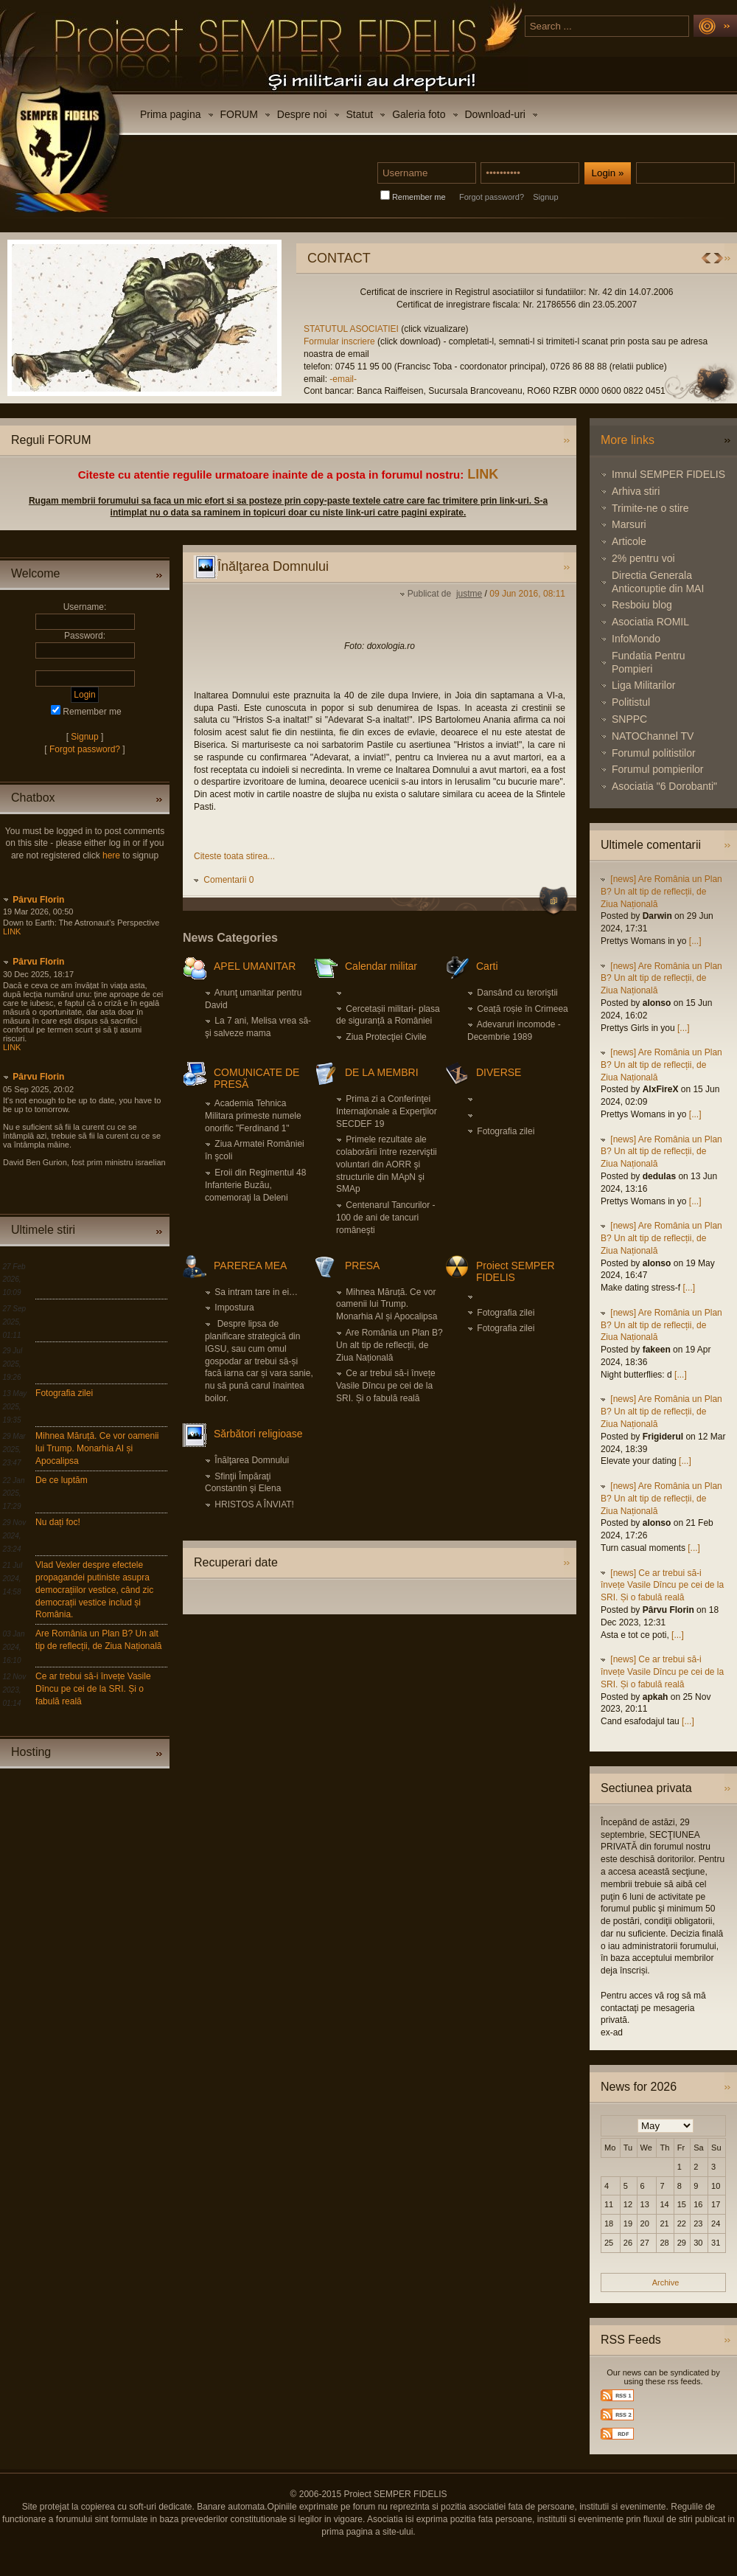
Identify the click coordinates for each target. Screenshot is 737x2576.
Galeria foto (418, 114)
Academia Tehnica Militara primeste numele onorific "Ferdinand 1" (253, 1115)
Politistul (631, 702)
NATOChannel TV (653, 736)
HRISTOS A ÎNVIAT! (254, 1504)
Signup (545, 196)
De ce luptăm (61, 1480)
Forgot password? (491, 196)
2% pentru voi (643, 558)
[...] (695, 941)
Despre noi (302, 114)
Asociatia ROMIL (650, 622)
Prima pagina (170, 114)
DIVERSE (498, 1072)
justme (469, 594)
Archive (666, 2282)
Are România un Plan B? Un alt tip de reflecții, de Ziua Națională (389, 1345)
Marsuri (629, 524)
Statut (360, 114)
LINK (482, 474)
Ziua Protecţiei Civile (386, 1037)
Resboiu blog (642, 605)
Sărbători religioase (258, 1434)
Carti (487, 966)
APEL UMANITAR (255, 966)
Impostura (234, 1307)
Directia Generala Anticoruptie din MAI (658, 581)
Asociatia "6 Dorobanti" (664, 786)
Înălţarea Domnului (251, 1460)
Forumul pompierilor (657, 769)
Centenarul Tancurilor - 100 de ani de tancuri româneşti (386, 1217)
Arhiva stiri (636, 491)
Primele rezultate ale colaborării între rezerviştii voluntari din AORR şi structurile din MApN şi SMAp (386, 1164)
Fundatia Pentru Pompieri (648, 662)
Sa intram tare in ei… (256, 1292)
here (111, 855)
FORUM (239, 114)
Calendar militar (381, 966)
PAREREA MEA (250, 1265)
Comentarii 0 (228, 880)
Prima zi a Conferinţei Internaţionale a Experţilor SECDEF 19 (386, 1111)
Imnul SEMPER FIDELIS (668, 474)
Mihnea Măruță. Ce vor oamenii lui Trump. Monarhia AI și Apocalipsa (96, 1448)
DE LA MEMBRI (382, 1072)
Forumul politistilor (654, 753)
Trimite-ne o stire (650, 508)
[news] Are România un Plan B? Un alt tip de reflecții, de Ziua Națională (661, 891)
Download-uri (495, 114)
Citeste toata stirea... (234, 856)
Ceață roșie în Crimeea (522, 1009)
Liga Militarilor (643, 685)
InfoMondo (636, 639)
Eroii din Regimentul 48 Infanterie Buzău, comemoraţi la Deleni (255, 1185)
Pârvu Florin (38, 900)
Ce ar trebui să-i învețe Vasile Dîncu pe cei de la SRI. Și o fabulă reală (93, 1689)
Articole (629, 541)
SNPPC (629, 719)
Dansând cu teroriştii (517, 992)
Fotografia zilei (64, 1393)
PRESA (362, 1265)
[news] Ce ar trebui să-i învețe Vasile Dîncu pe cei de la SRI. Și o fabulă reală (662, 1585)
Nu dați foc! (57, 1522)
